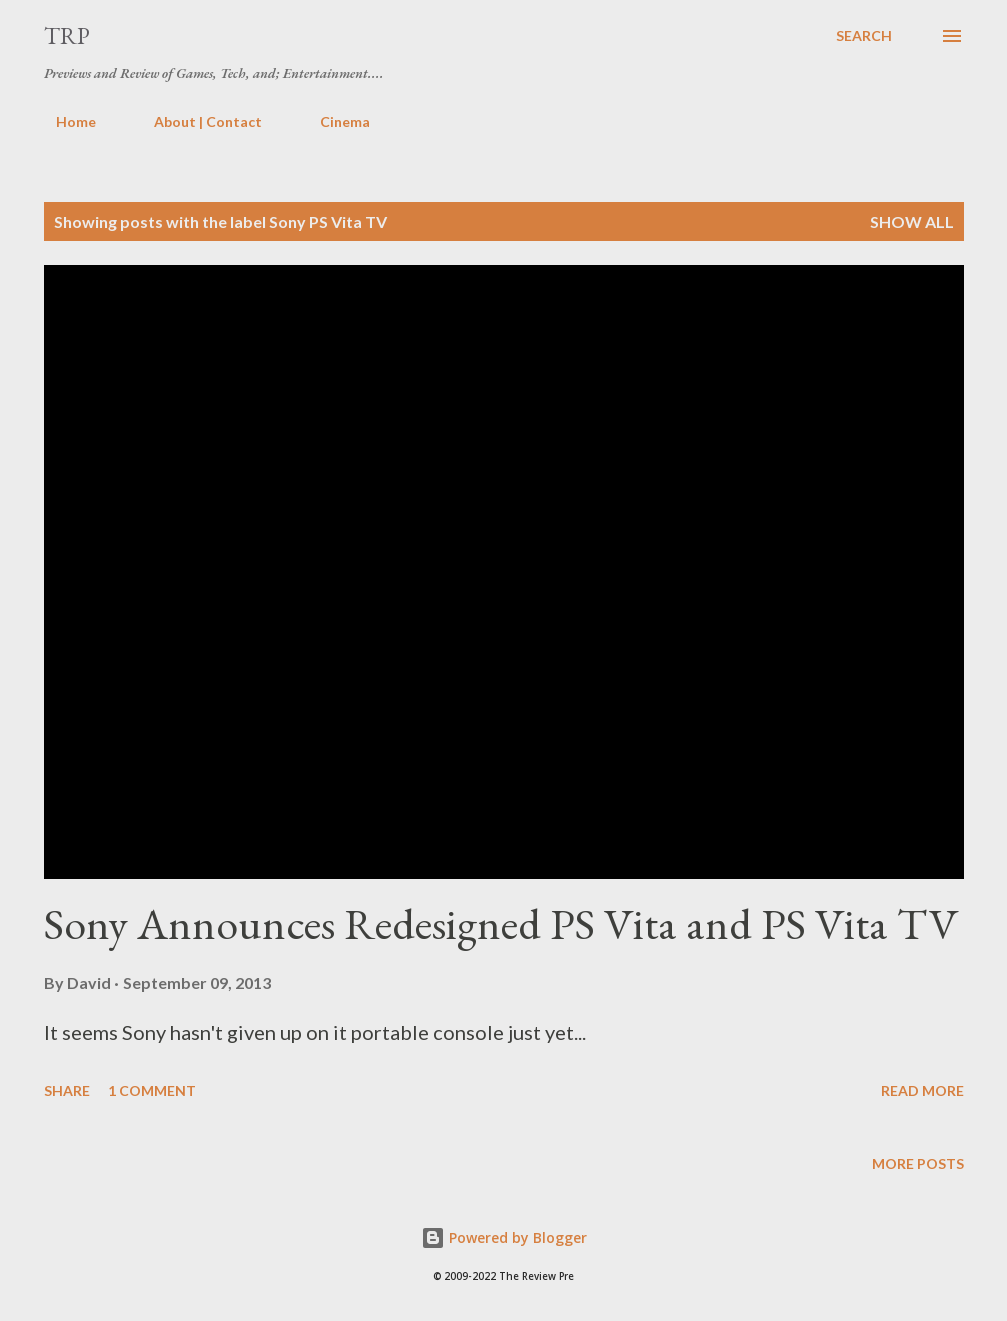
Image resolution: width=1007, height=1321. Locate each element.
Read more (922, 1090)
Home (64, 121)
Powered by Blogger (504, 1237)
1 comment (152, 1090)
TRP (67, 35)
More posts (918, 1163)
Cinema (333, 121)
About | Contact (196, 121)
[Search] (864, 36)
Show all (912, 221)
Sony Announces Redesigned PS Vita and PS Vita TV (501, 923)
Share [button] (67, 1090)
